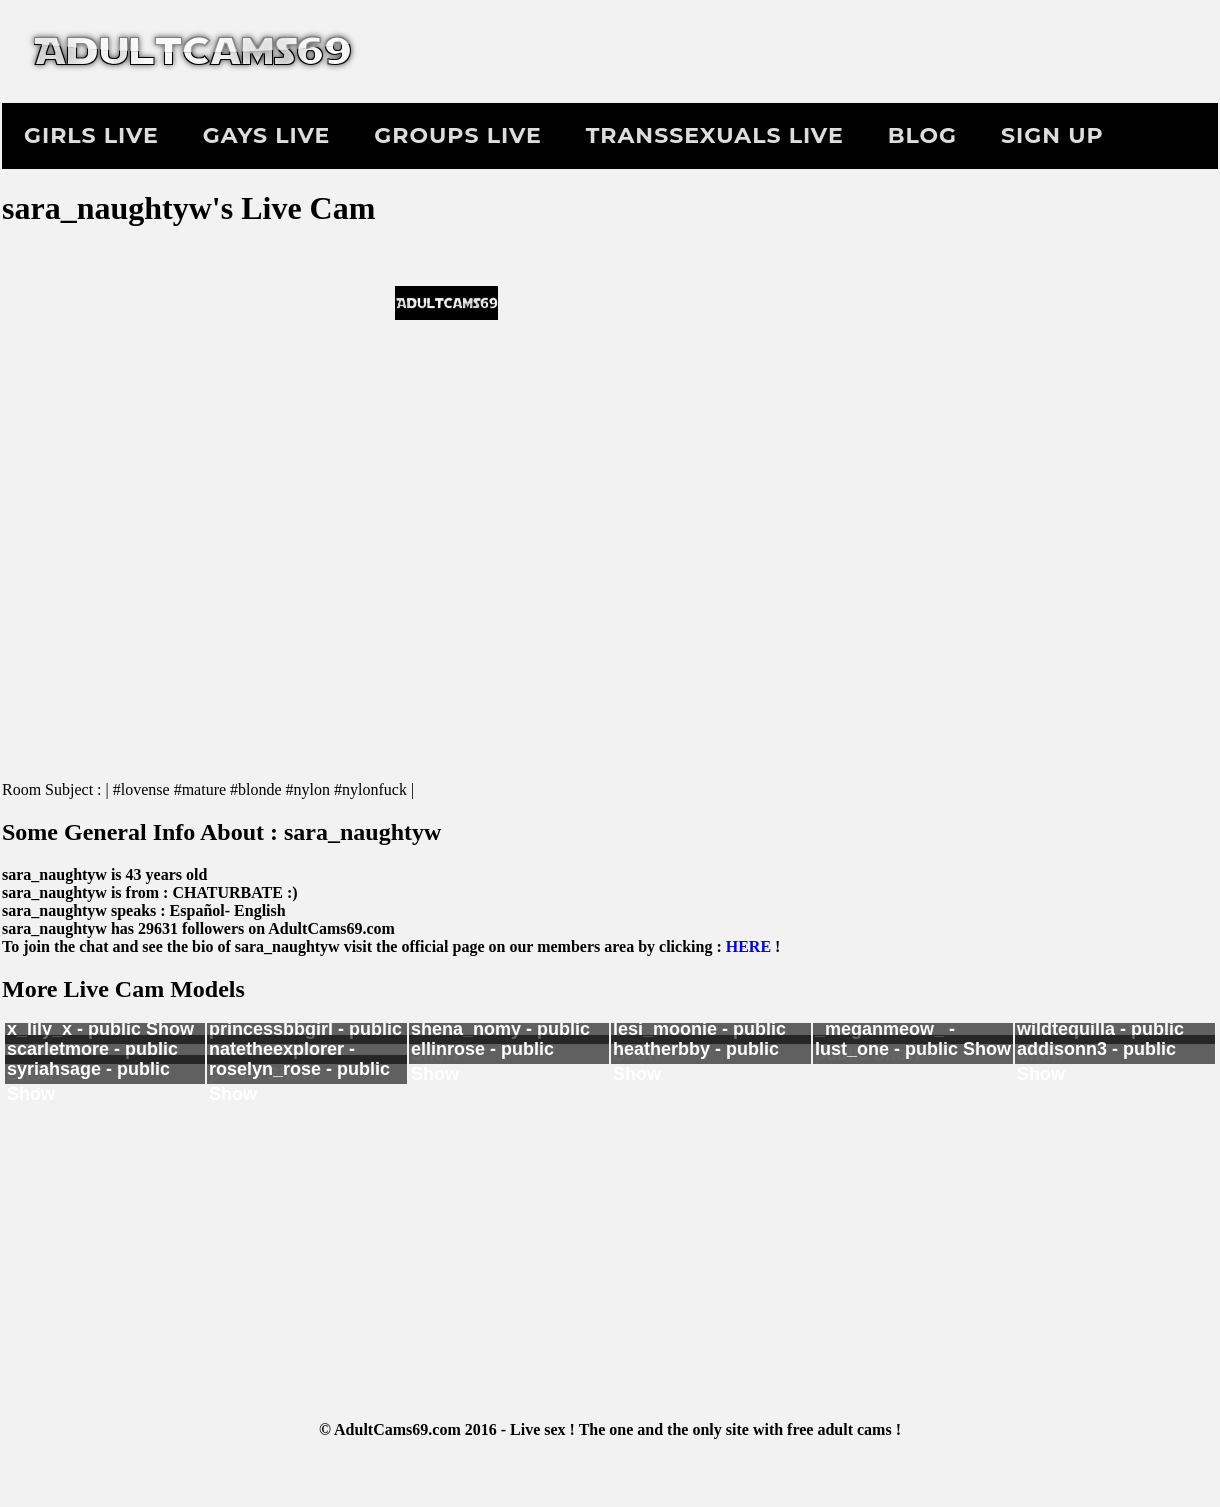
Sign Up (1052, 135)
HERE (748, 946)
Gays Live (266, 135)
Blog (922, 135)
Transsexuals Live (715, 135)
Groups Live (457, 135)
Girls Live (91, 135)
